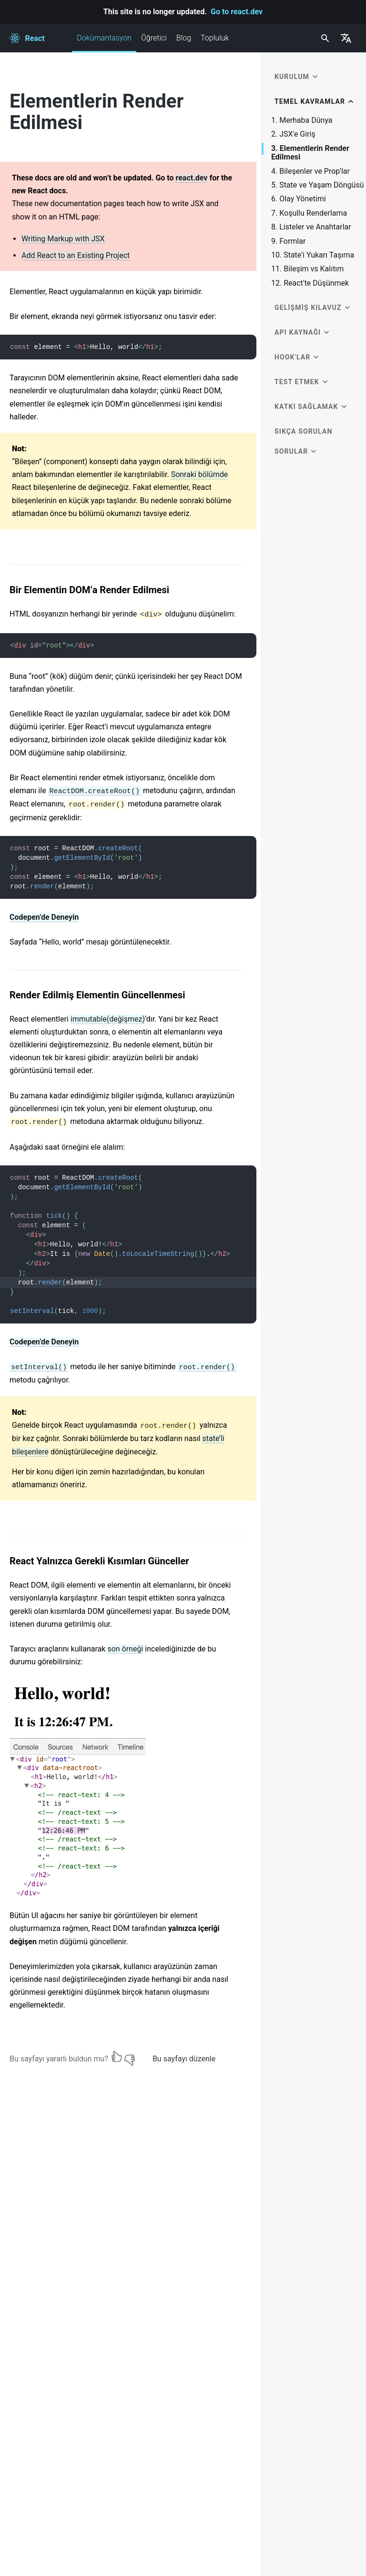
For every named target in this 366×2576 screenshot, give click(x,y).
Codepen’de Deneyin (44, 917)
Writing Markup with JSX (63, 238)
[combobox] (324, 38)
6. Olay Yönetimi (298, 199)
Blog (183, 37)
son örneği (125, 1648)
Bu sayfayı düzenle (183, 2058)
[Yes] (116, 2056)
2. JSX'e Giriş (293, 134)
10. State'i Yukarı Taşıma (312, 255)
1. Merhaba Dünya (302, 120)
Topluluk (215, 37)
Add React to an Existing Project (75, 255)
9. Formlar (288, 241)
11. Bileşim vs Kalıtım (307, 269)
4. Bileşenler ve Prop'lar (310, 171)
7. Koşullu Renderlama (309, 213)
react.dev (192, 177)
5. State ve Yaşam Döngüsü (317, 185)
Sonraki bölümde (199, 474)
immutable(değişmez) (108, 1019)
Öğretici (154, 37)
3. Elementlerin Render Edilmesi (310, 152)
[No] (129, 2056)
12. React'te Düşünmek (310, 283)
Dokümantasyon (104, 42)
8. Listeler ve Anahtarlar (311, 227)
